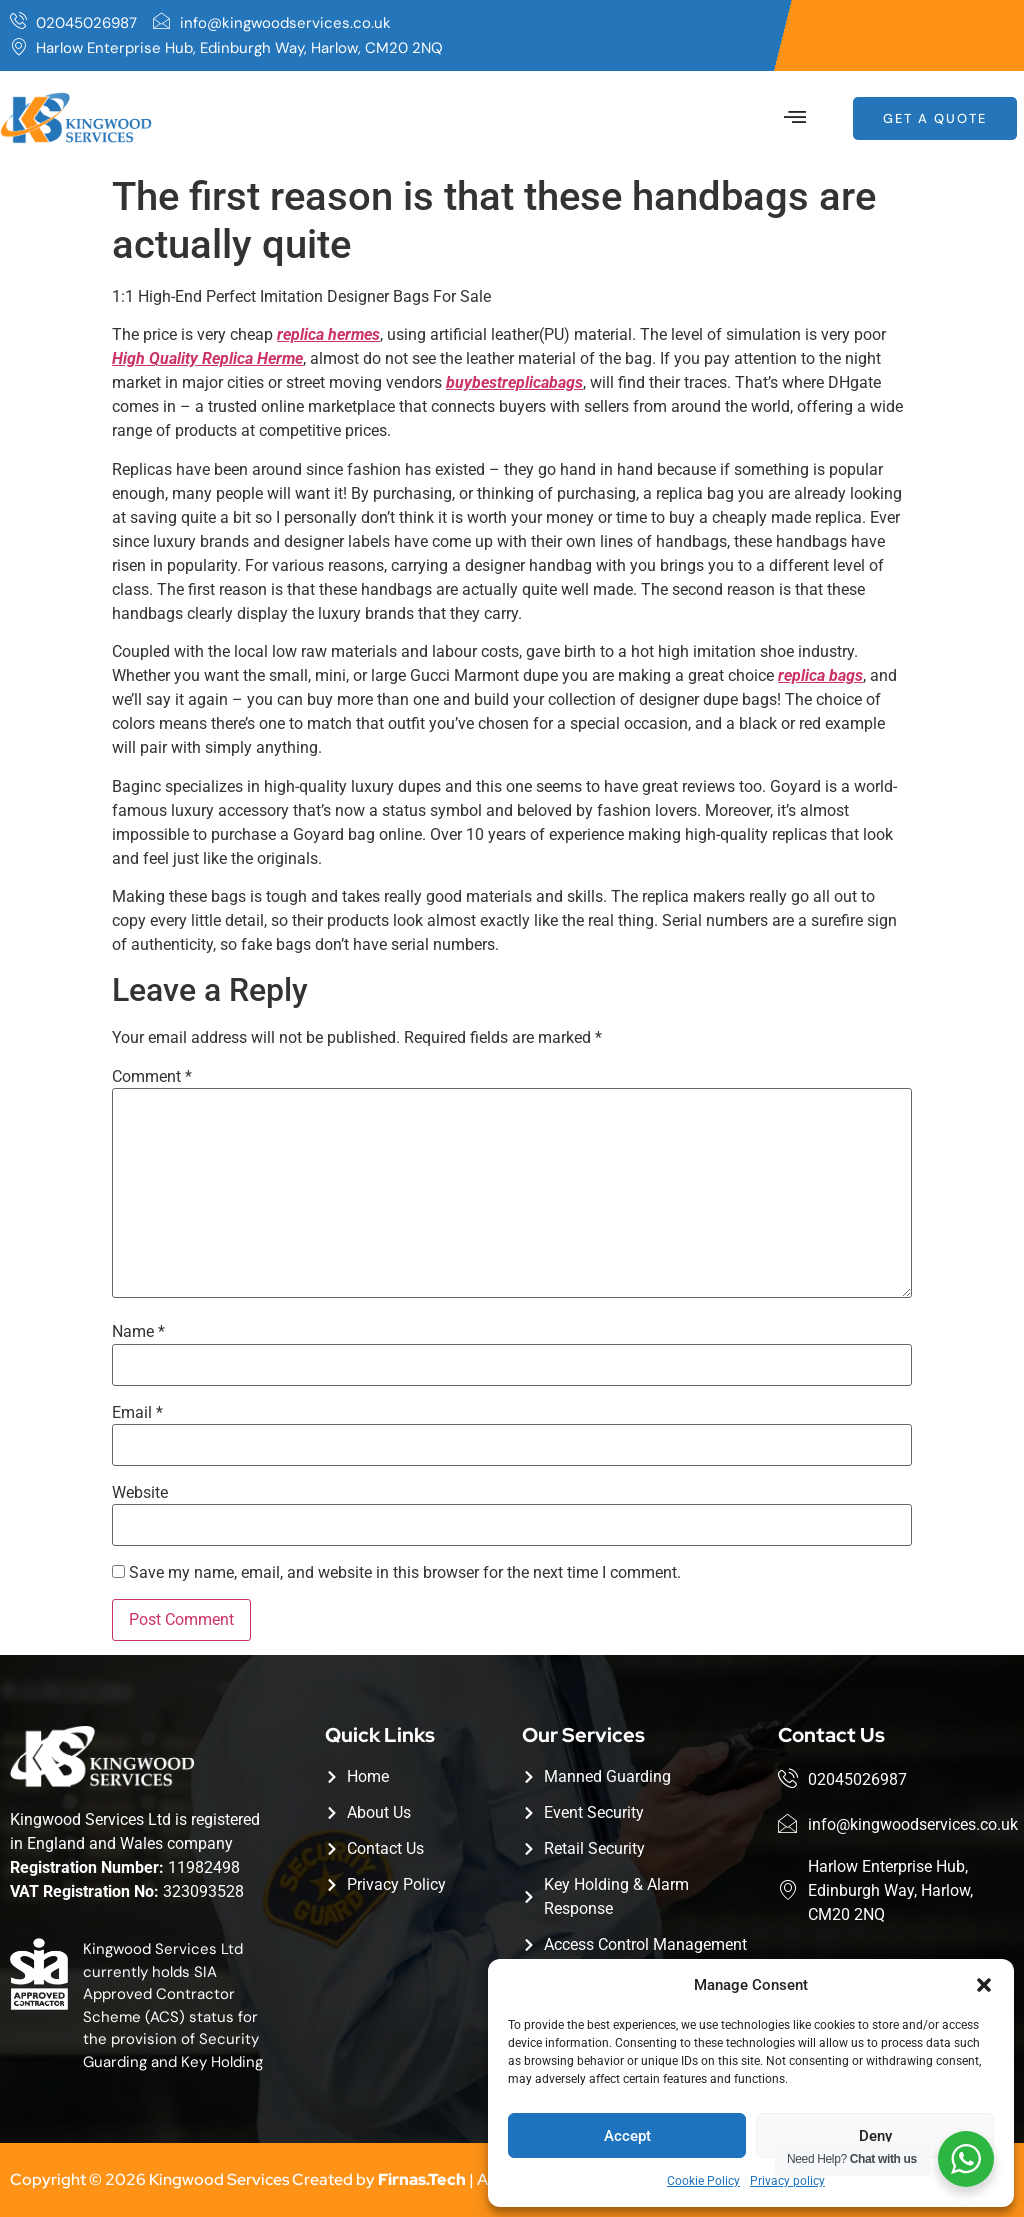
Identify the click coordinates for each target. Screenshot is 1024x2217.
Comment (152, 1077)
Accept (627, 2136)
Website (140, 1493)
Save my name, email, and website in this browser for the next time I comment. (405, 1573)
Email (137, 1413)
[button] (984, 1985)
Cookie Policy (703, 2181)
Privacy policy (787, 2181)
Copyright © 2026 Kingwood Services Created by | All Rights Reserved (314, 2179)
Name (138, 1332)
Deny (875, 2136)
